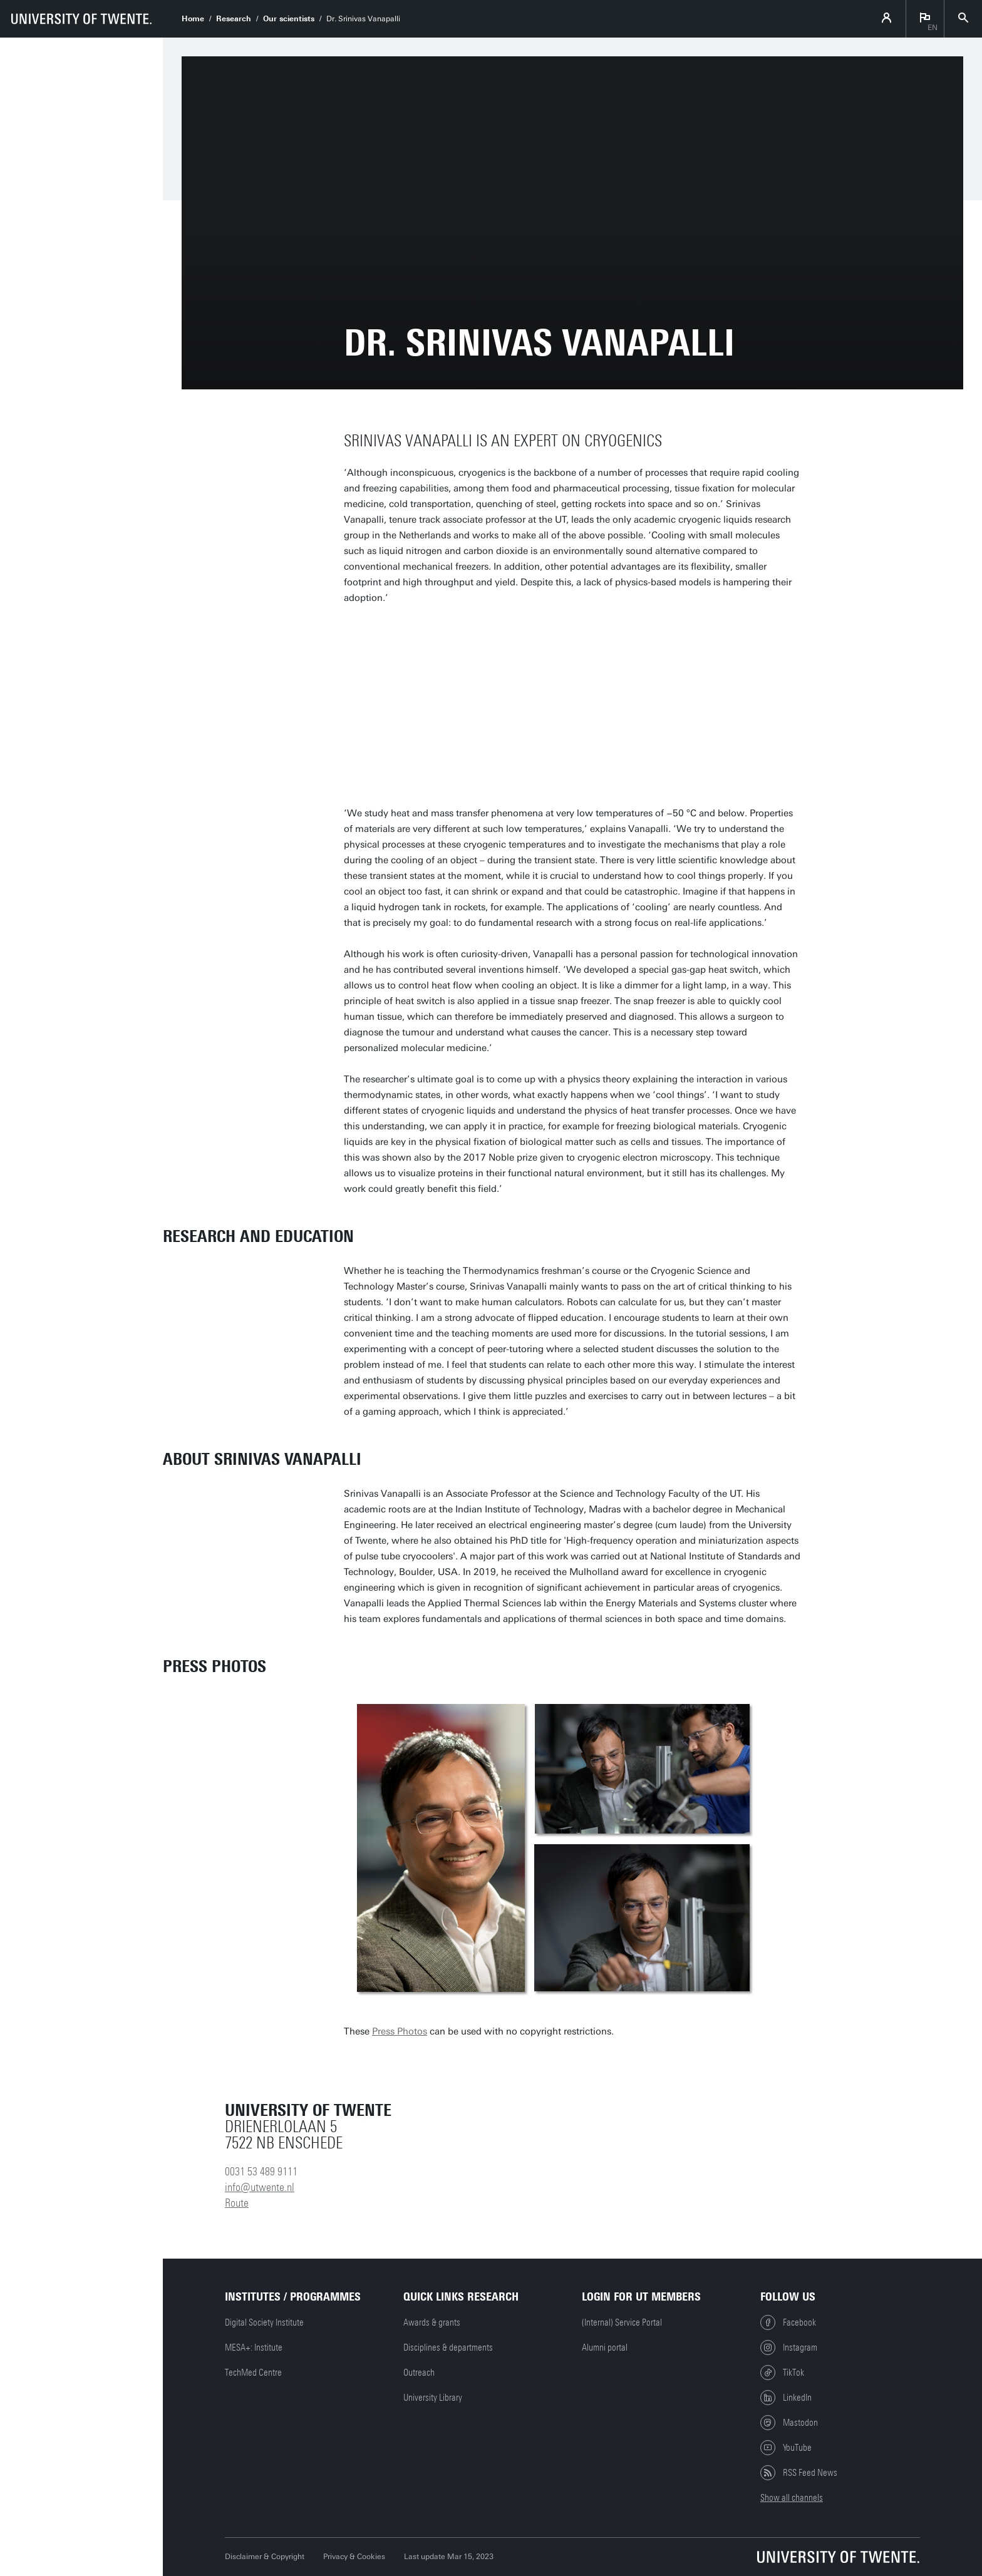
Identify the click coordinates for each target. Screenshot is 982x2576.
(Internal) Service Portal (622, 2322)
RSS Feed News (798, 2472)
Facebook (788, 2322)
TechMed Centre (253, 2372)
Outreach (419, 2372)
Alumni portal (605, 2347)
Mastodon (789, 2422)
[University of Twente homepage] (81, 19)
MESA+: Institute (253, 2347)
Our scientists (288, 18)
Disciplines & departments (448, 2347)
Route (237, 2203)
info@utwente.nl (259, 2187)
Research (233, 18)
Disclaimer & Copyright (264, 2556)
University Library (432, 2397)
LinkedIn (786, 2397)
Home (193, 18)
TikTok (782, 2372)
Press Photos (399, 2031)
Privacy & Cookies (354, 2556)
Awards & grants (431, 2322)
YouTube (786, 2447)
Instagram (788, 2347)
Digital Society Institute (264, 2322)
